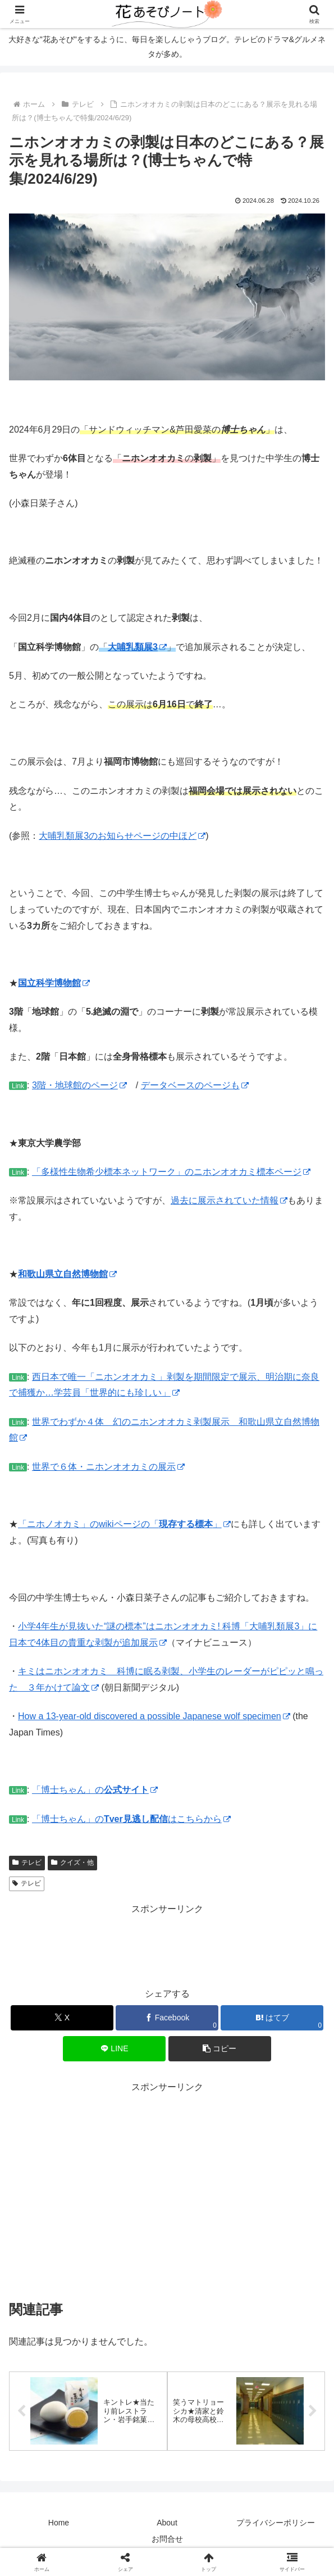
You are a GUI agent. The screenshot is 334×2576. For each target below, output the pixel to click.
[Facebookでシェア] (167, 2017)
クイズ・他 (72, 1862)
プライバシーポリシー (275, 2523)
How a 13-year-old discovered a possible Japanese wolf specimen (154, 1716)
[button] (219, 2048)
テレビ (27, 1862)
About (167, 2523)
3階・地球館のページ (79, 1085)
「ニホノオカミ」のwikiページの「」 (124, 1524)
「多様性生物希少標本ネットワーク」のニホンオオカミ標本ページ (171, 1171)
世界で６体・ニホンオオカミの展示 (108, 1466)
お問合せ (167, 2540)
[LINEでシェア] (114, 2048)
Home (58, 2523)
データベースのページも (195, 1085)
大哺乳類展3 (137, 647)
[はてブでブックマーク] (272, 2017)
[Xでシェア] (62, 2017)
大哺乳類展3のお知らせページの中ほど (122, 836)
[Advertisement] (167, 1946)
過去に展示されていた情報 (229, 1200)
